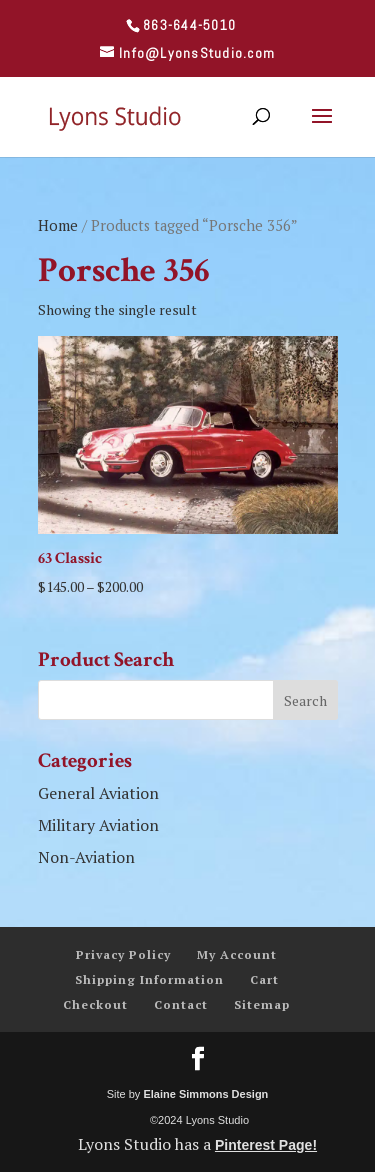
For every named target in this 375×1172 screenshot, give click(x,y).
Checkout (95, 1004)
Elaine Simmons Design (205, 1094)
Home (58, 225)
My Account (237, 954)
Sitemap (262, 1004)
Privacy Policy (123, 954)
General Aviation (98, 793)
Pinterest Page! (266, 1145)
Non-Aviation (86, 857)
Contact (181, 1004)
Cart (264, 979)
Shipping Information (149, 979)
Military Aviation (98, 825)
